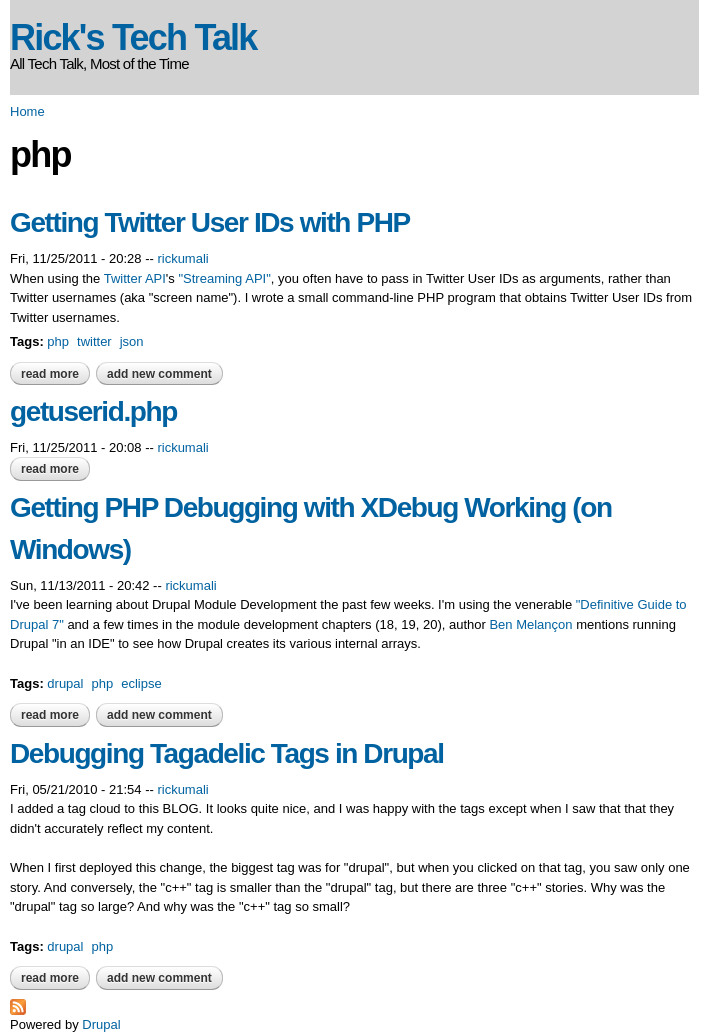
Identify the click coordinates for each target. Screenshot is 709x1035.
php (58, 341)
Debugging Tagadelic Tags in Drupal (227, 753)
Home (27, 111)
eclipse (141, 683)
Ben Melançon (530, 624)
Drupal (101, 1024)
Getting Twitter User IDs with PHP (210, 222)
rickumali (182, 258)
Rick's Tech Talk (133, 37)
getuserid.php (93, 411)
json (132, 341)
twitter (94, 341)
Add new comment (159, 374)
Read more (55, 374)
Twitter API (135, 278)
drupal (65, 683)
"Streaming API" (224, 278)
